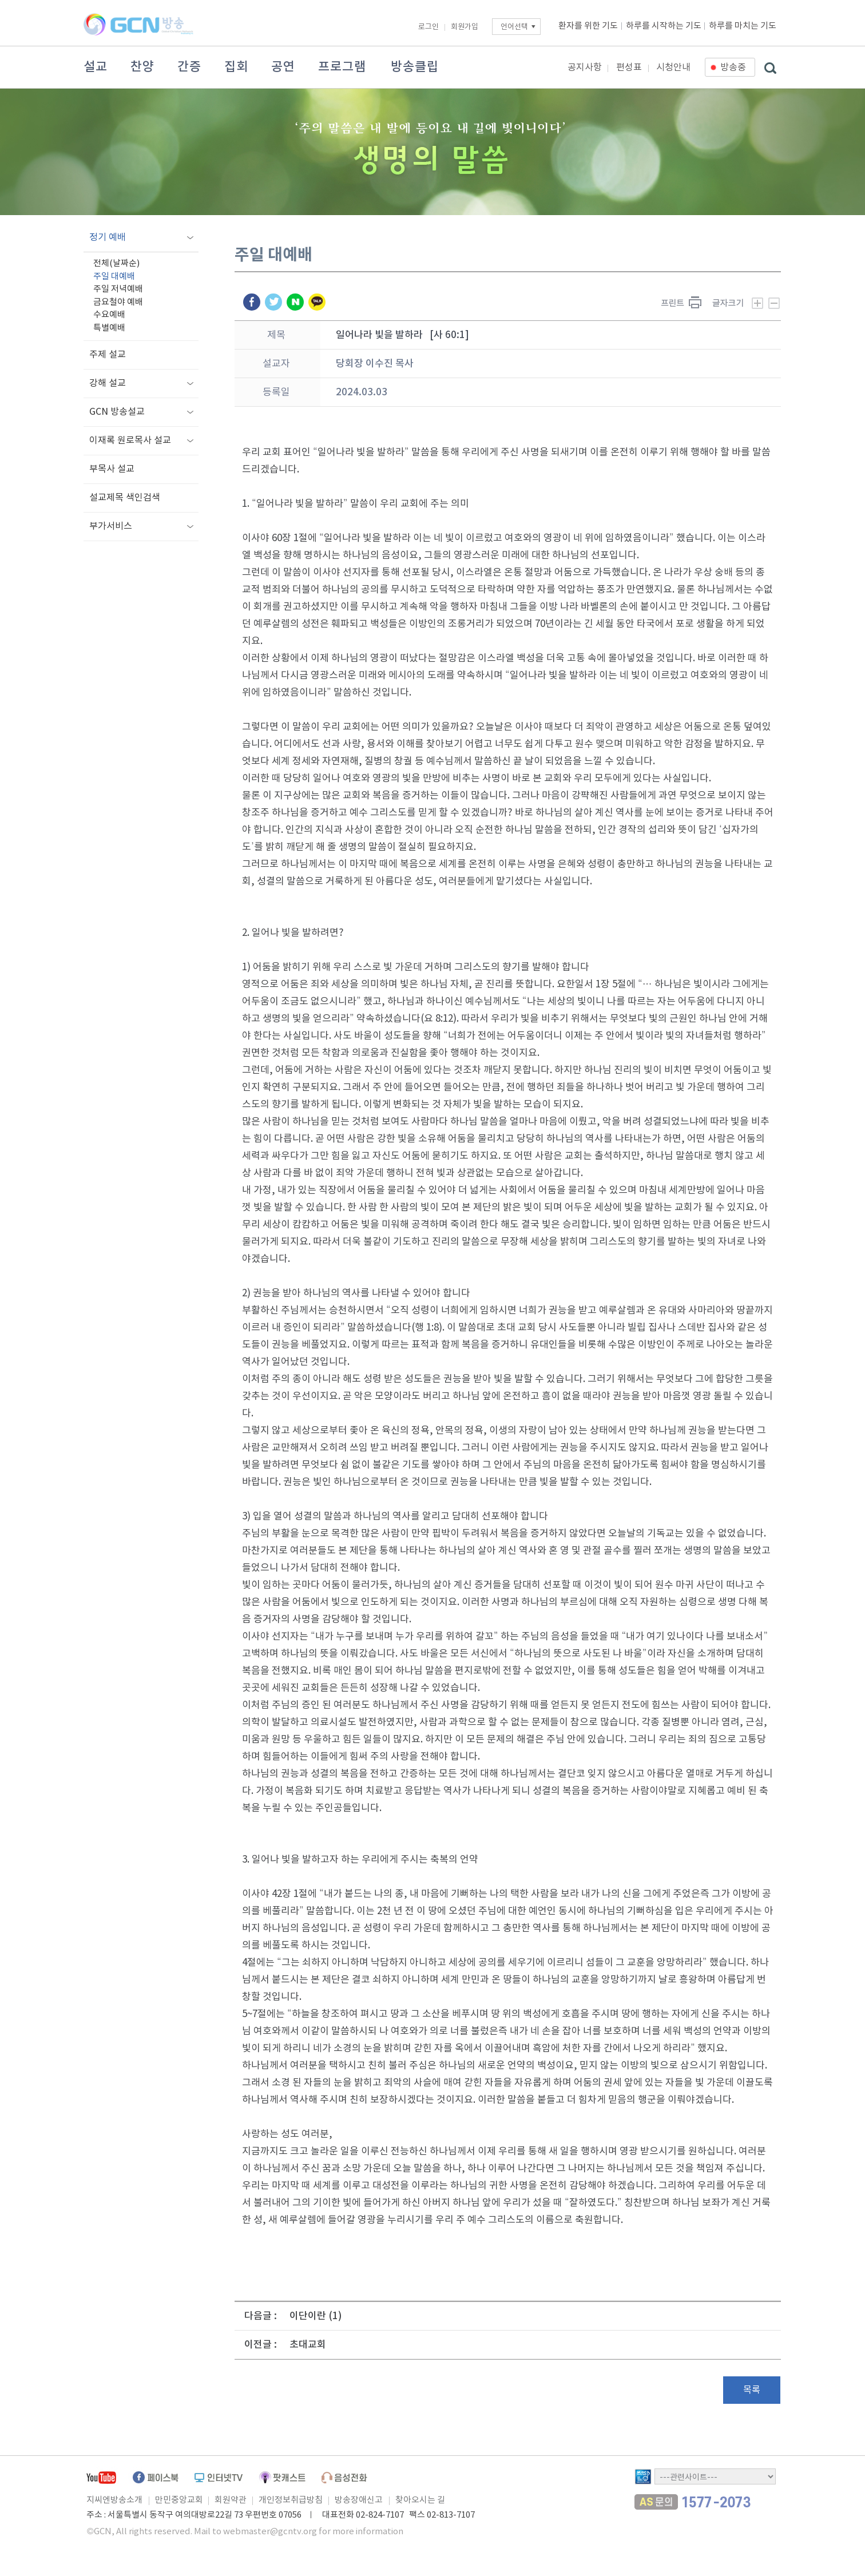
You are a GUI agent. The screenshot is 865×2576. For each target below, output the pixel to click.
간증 (189, 66)
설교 (96, 66)
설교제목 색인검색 (124, 498)
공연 (283, 66)
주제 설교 (107, 355)
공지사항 (585, 67)
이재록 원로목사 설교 (130, 440)
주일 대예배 (114, 276)
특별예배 (109, 328)
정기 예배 (107, 237)
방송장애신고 (359, 2500)
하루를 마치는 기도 (742, 26)
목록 (751, 2390)
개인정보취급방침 (291, 2500)
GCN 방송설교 (117, 412)
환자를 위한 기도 (588, 26)
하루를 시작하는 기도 (663, 26)
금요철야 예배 (118, 302)
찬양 (142, 66)
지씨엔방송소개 (114, 2500)
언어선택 (514, 27)
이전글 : (260, 2345)
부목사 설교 (111, 469)
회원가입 (464, 27)
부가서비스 (110, 526)
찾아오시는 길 (420, 2500)
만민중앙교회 (179, 2500)
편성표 (629, 67)
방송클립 (415, 66)
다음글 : (260, 2316)
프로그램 (342, 66)
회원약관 (231, 2500)
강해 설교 (107, 383)
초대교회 (307, 2345)
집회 (236, 66)
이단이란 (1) (315, 2316)
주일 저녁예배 (118, 289)
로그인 (428, 27)
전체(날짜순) (116, 263)
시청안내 (673, 67)
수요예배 (109, 315)
